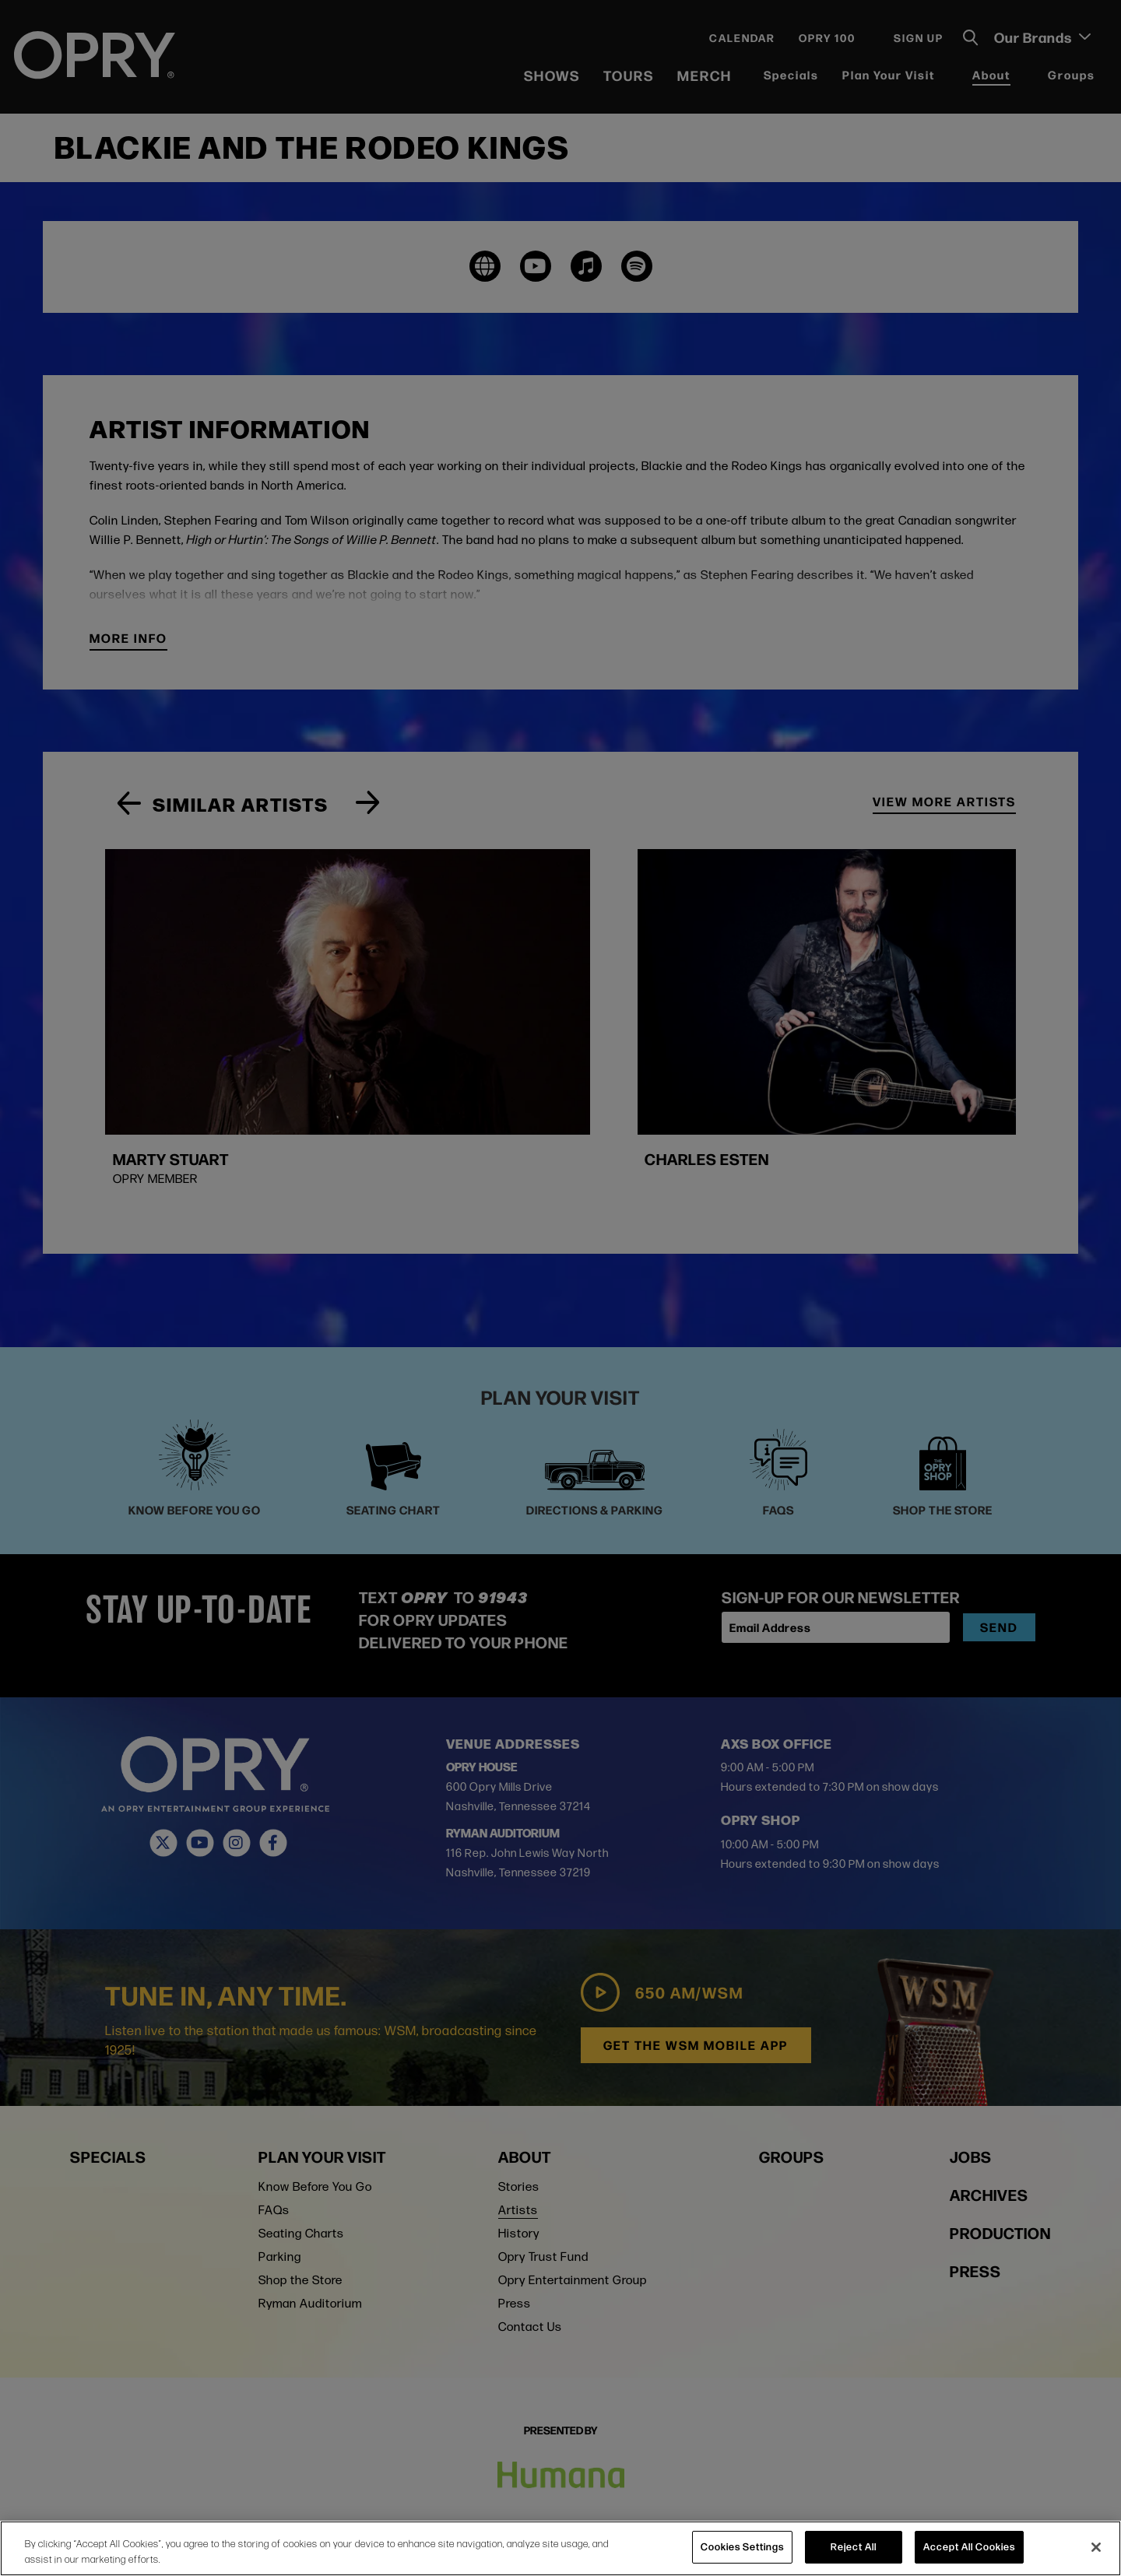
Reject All (854, 2546)
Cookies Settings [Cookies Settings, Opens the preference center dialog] (742, 2546)
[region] (560, 2548)
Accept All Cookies (969, 2546)
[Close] (1096, 2547)
